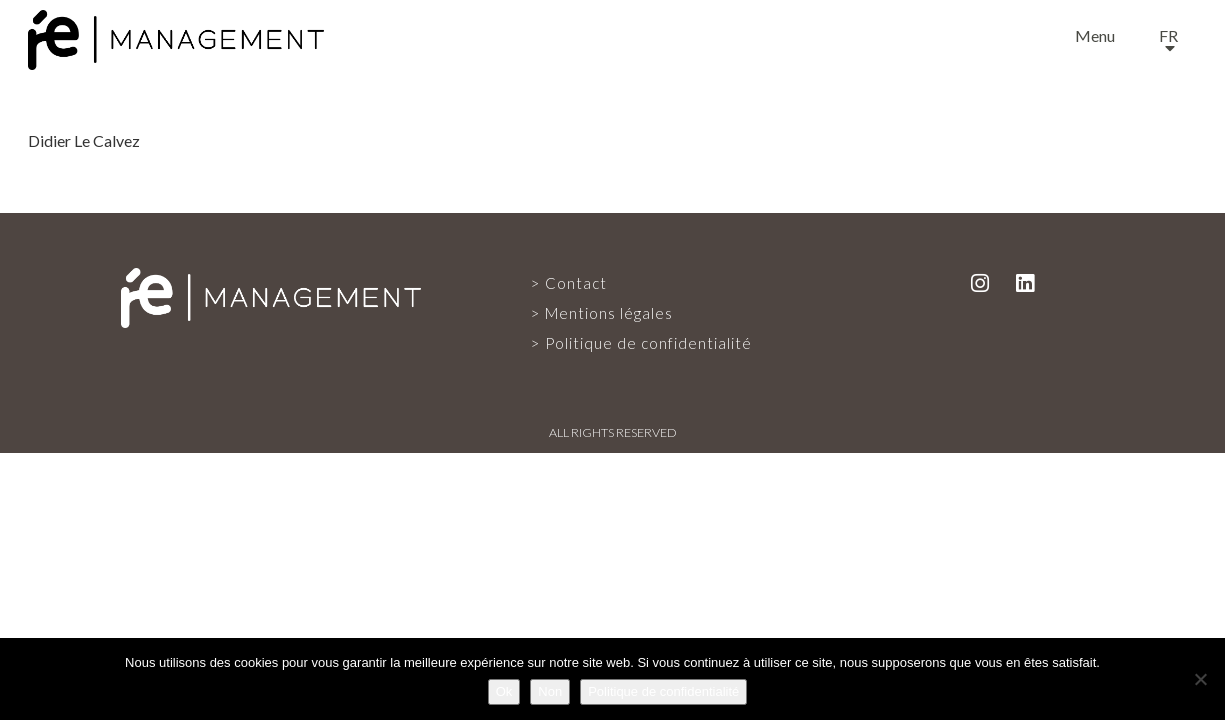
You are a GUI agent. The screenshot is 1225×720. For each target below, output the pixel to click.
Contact (576, 283)
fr (1168, 35)
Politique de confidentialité (648, 343)
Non (550, 691)
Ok (504, 691)
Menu (1095, 35)
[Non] (1200, 679)
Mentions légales (609, 313)
